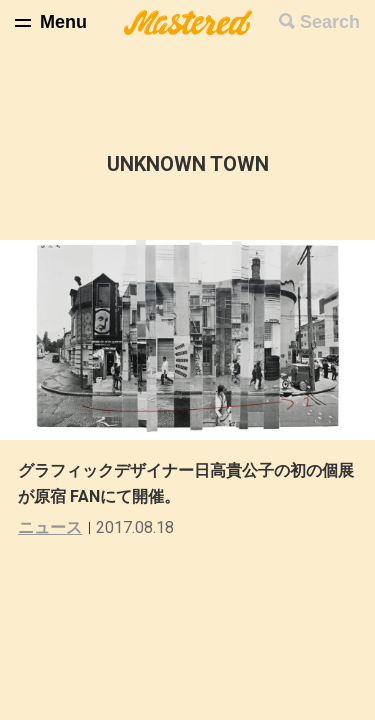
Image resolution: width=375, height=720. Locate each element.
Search (330, 22)
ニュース (50, 527)
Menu (63, 22)
